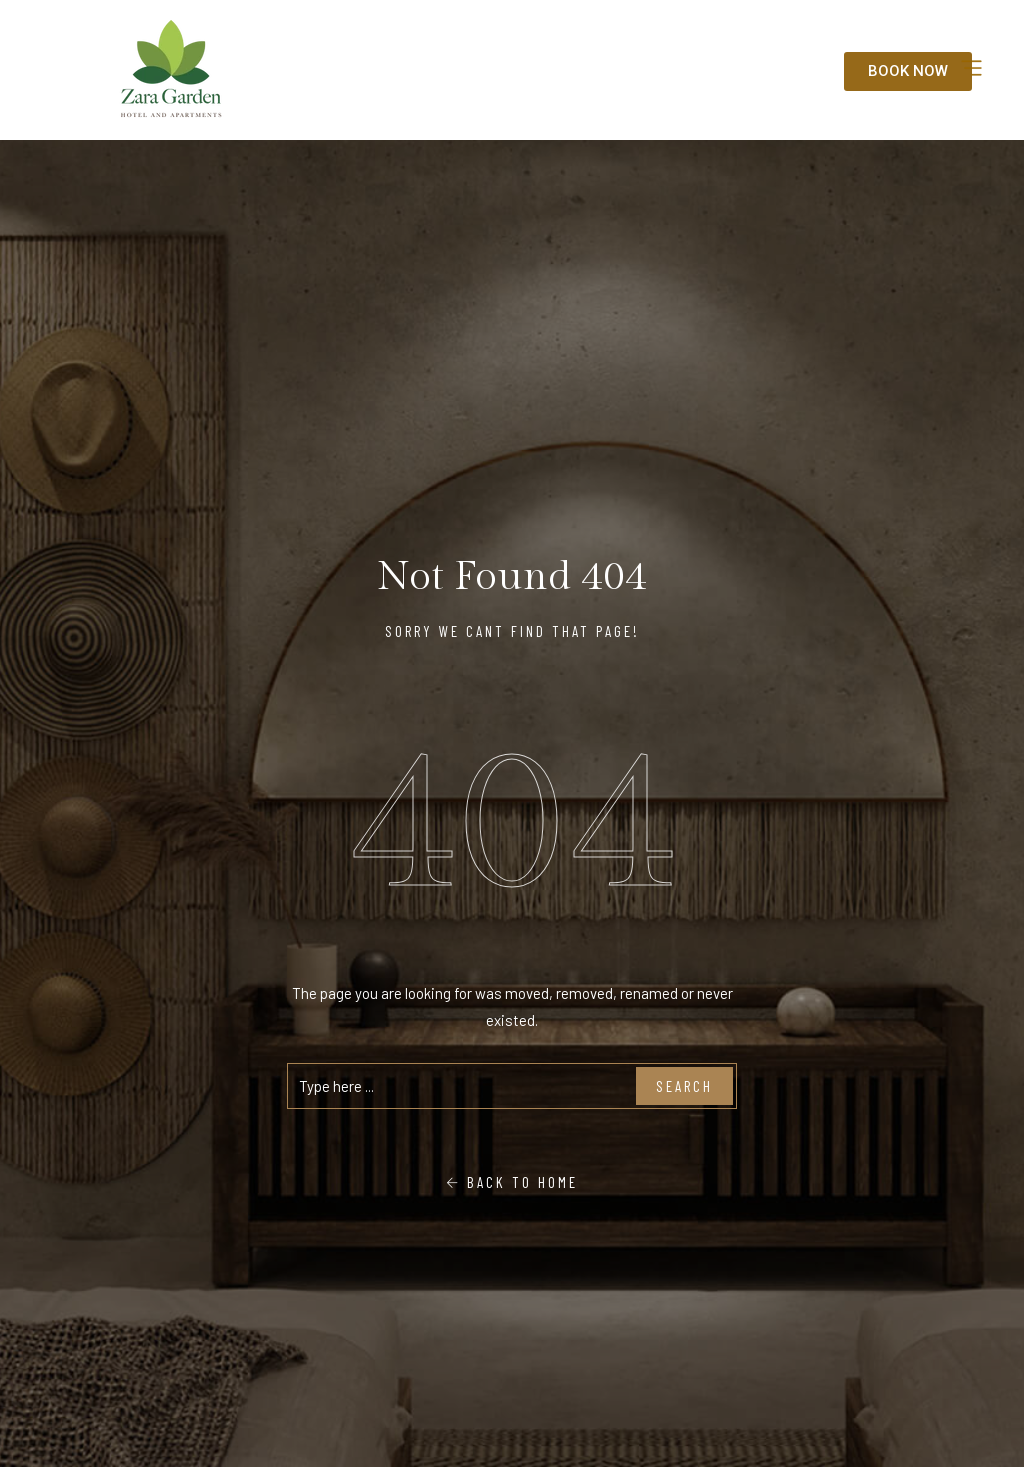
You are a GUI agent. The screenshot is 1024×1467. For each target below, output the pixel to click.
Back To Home (512, 1182)
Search (684, 1086)
